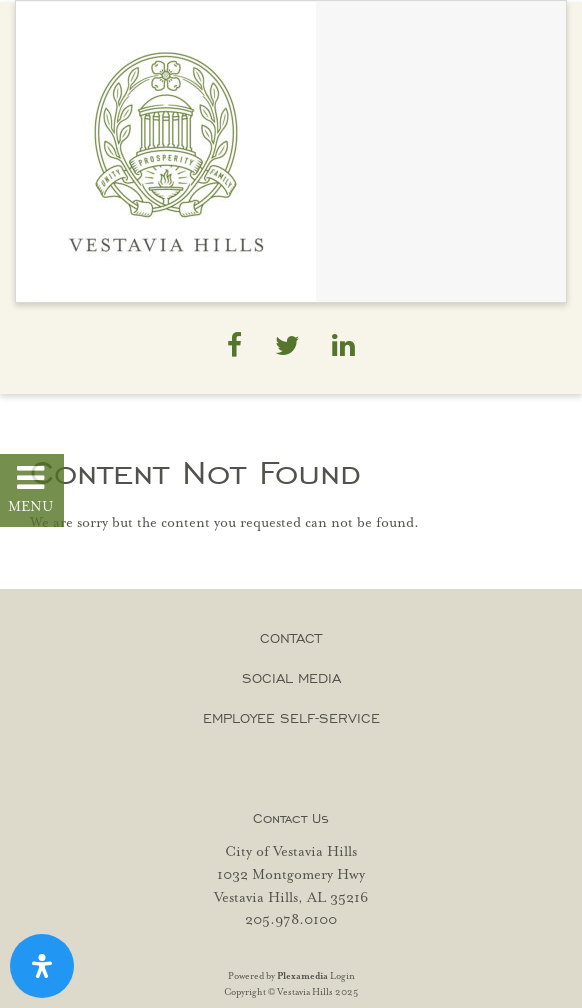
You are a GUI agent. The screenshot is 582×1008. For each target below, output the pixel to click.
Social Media (291, 678)
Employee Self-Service (291, 718)
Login (342, 976)
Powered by (278, 976)
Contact (291, 638)
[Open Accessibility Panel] (42, 966)
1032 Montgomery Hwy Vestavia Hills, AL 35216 (291, 886)
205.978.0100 (291, 920)
